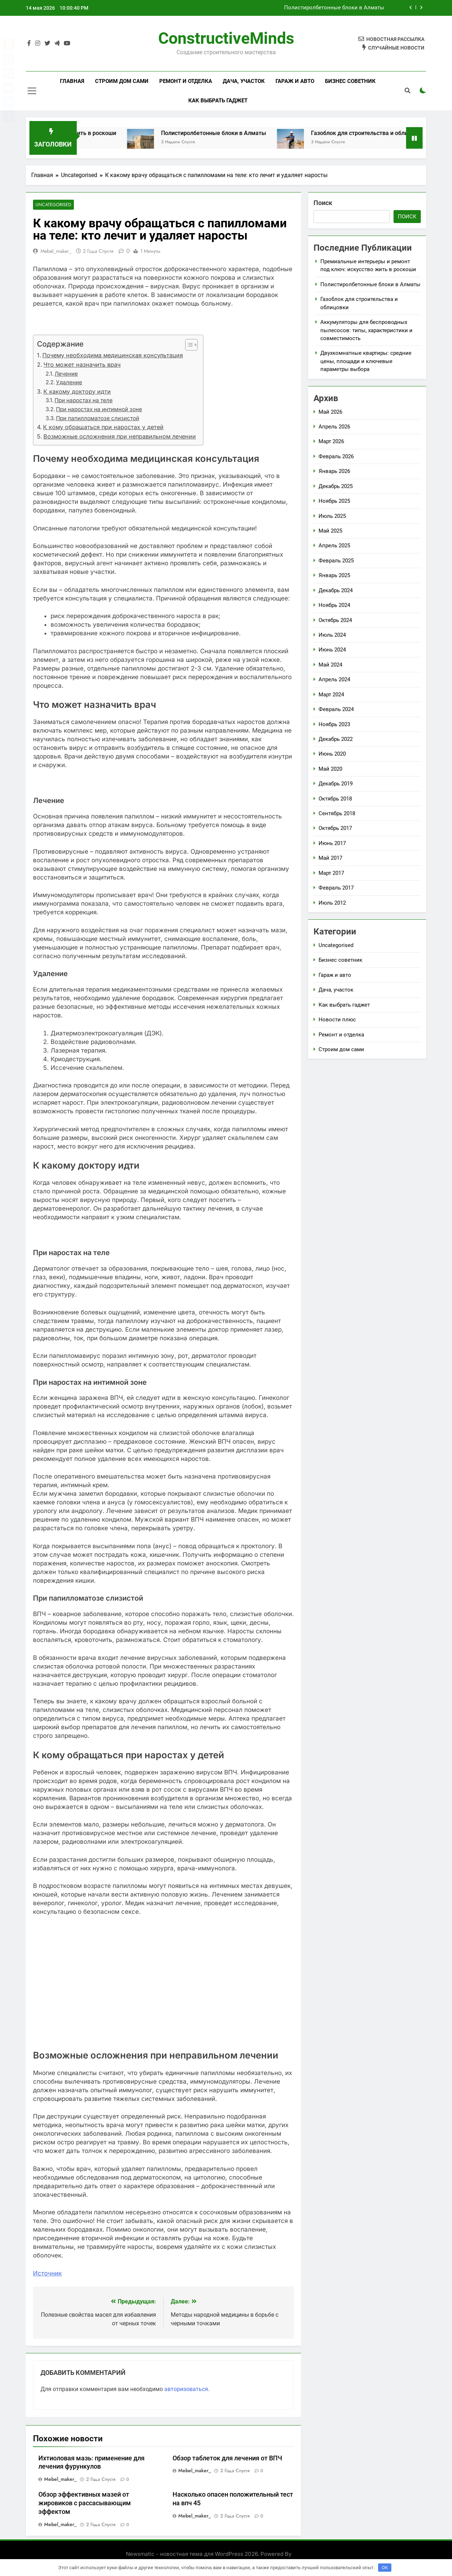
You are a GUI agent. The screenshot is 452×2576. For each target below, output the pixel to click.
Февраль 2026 (336, 456)
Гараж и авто (295, 81)
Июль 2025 (332, 516)
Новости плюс (337, 1019)
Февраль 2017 (336, 888)
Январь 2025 (334, 575)
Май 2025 (330, 531)
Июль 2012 (332, 903)
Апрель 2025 (334, 545)
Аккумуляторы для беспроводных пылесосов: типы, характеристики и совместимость (366, 330)
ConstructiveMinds (226, 38)
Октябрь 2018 (335, 798)
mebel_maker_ (56, 251)
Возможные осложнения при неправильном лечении (119, 436)
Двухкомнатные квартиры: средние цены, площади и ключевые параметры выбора (365, 361)
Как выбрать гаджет (218, 100)
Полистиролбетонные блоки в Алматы (334, 8)
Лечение (66, 373)
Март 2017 (331, 873)
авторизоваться (186, 2389)
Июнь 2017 (332, 843)
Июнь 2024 (332, 649)
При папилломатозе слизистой (97, 418)
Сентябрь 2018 (337, 813)
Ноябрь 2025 (334, 501)
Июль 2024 (332, 635)
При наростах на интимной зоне (99, 409)
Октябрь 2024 (335, 620)
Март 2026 (331, 441)
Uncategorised (52, 205)
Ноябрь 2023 (334, 724)
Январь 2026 (334, 471)
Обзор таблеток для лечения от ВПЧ (227, 2458)
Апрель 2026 (334, 426)
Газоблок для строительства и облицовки (381, 133)
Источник (47, 2273)
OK (385, 2567)
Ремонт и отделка (185, 81)
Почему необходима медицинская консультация (112, 355)
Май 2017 (330, 858)
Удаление (69, 382)
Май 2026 (330, 412)
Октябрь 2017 (335, 828)
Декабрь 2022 (336, 739)
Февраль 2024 (336, 709)
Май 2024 (330, 665)
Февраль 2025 (336, 560)
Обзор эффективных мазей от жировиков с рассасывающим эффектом (84, 2503)
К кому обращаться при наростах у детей (103, 427)
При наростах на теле (84, 400)
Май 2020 (330, 769)
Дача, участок (244, 81)
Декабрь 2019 (336, 783)
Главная (72, 81)
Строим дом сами (122, 81)
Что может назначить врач (82, 364)
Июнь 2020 (332, 754)
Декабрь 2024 (336, 590)
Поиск (323, 202)
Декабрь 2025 (336, 486)
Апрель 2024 (334, 679)
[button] (188, 345)
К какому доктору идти (77, 391)
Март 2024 (331, 694)
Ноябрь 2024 (334, 605)
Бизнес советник (350, 81)
